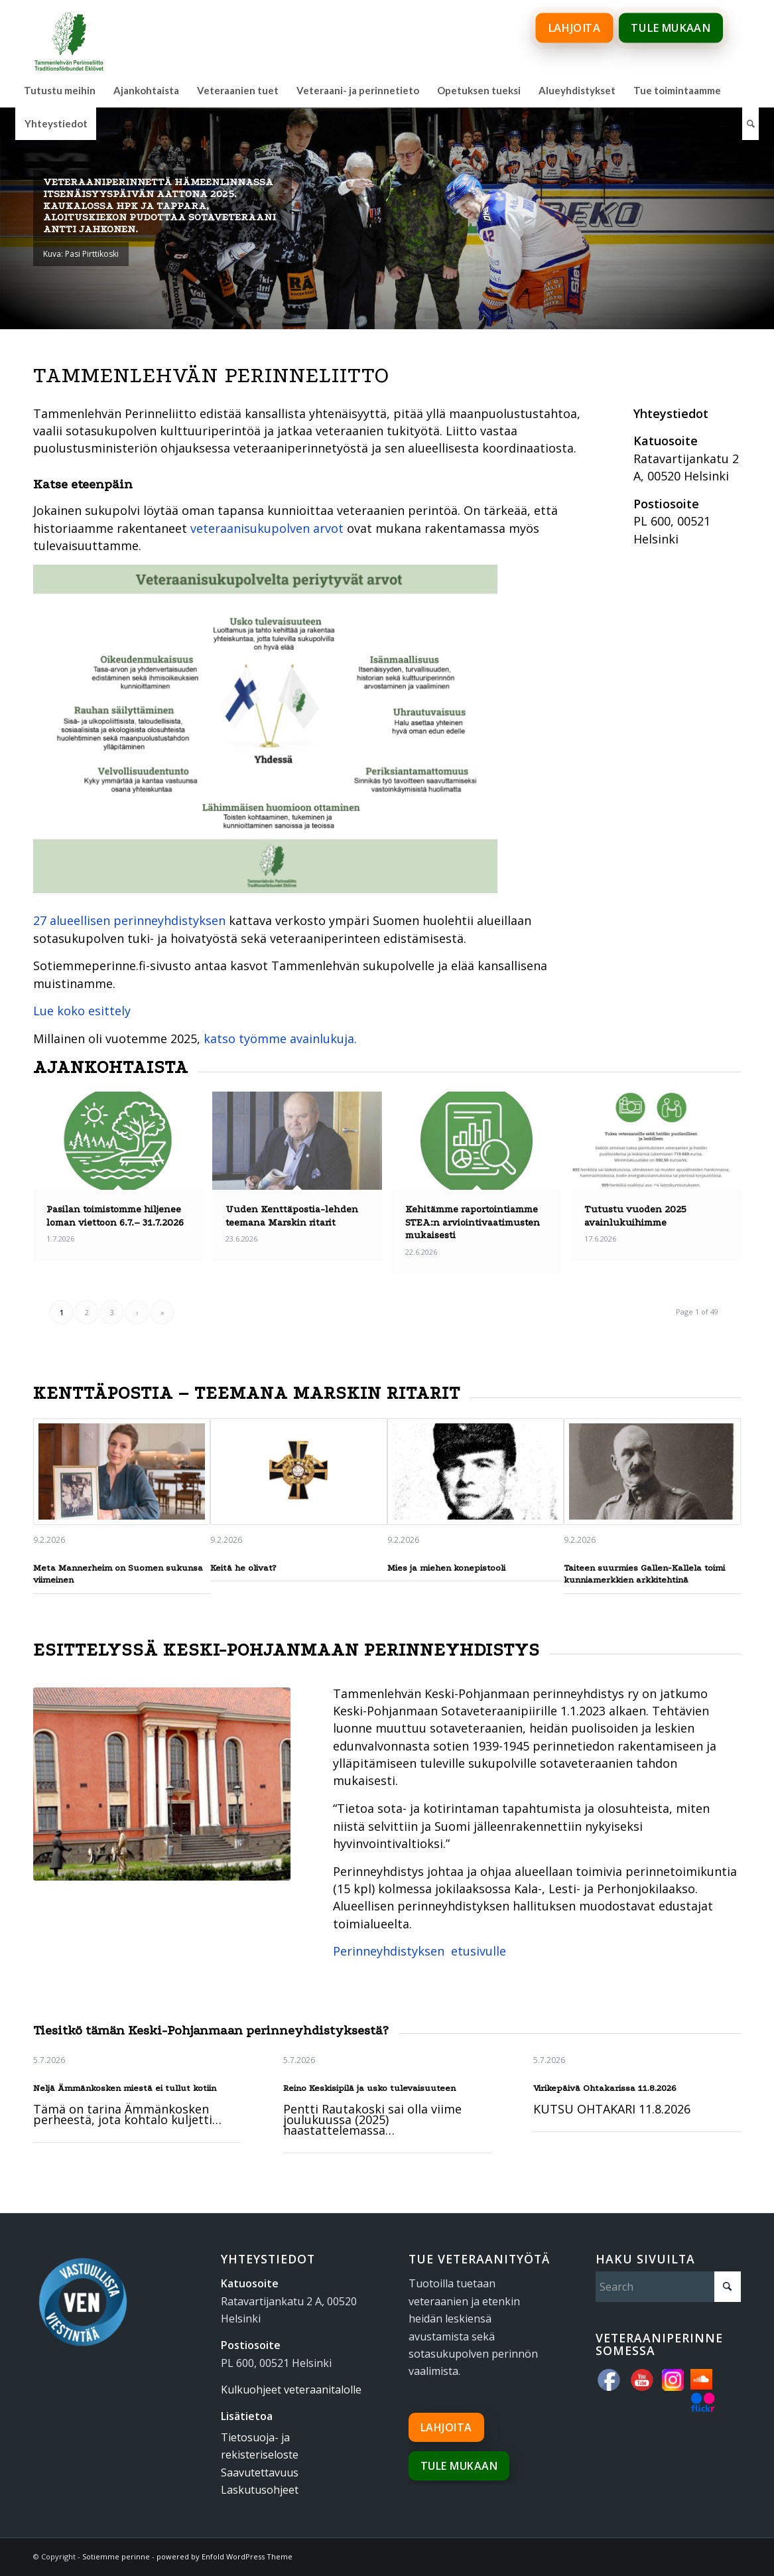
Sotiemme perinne (116, 2556)
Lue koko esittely (82, 1011)
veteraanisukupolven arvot (267, 528)
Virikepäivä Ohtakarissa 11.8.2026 (605, 2088)
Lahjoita (446, 2427)
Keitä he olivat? (243, 1568)
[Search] (750, 123)
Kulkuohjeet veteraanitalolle (291, 2389)
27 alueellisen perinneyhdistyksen (129, 920)
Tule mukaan (459, 2466)
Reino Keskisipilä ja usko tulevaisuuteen (369, 2088)
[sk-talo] (161, 1784)
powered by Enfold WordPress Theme (224, 2556)
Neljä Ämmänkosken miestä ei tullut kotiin (124, 2088)
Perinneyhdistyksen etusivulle (419, 1951)
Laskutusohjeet (259, 2489)
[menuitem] (59, 90)
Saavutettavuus (259, 2472)
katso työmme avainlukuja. (280, 1038)
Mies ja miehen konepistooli (446, 1568)
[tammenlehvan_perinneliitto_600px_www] (68, 36)
